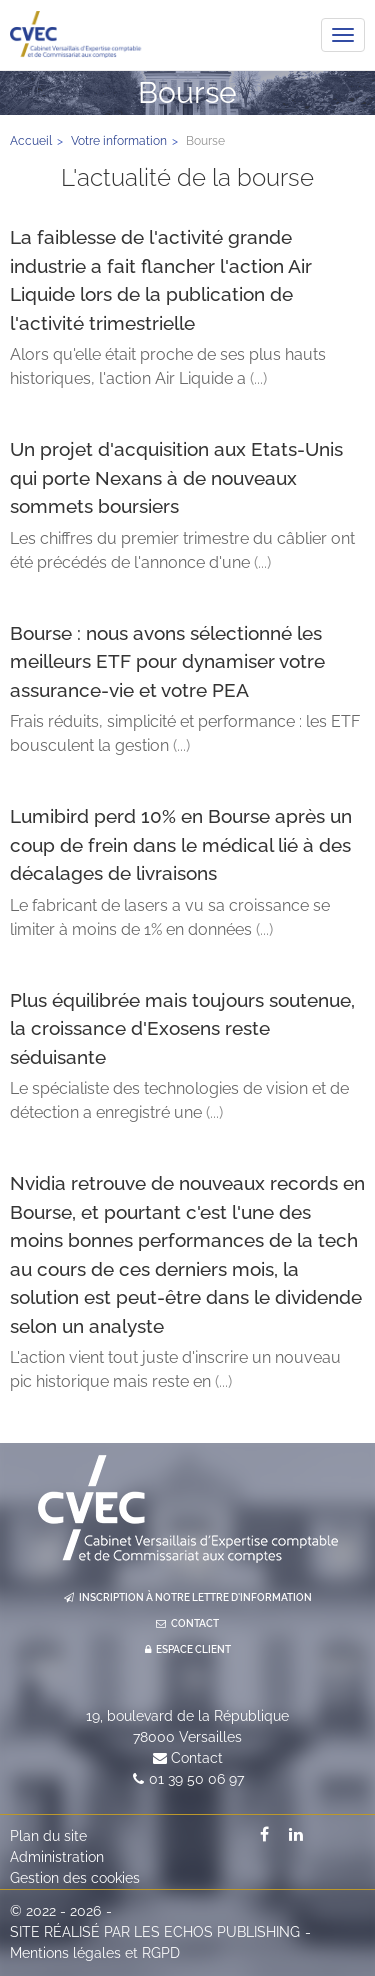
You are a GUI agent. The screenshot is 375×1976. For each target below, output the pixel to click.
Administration (57, 1857)
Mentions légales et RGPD (95, 1953)
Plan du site (48, 1836)
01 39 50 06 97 (196, 1779)
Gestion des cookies (75, 1878)
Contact (197, 1758)
